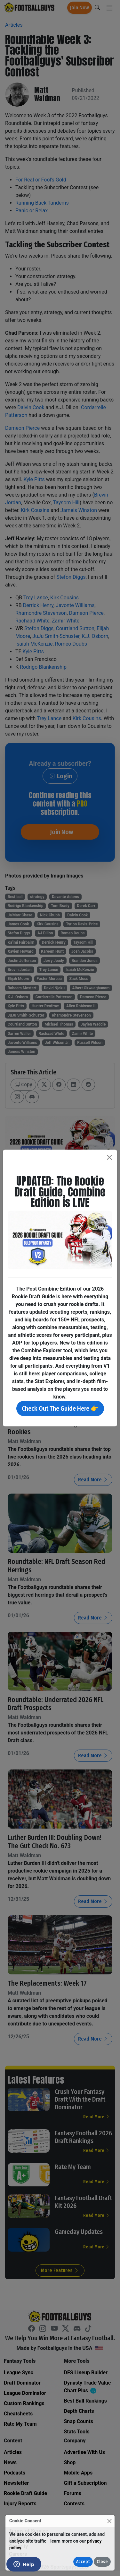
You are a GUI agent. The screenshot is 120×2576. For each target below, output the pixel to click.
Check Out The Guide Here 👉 (60, 1408)
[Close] (109, 2521)
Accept (83, 2561)
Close (102, 2561)
